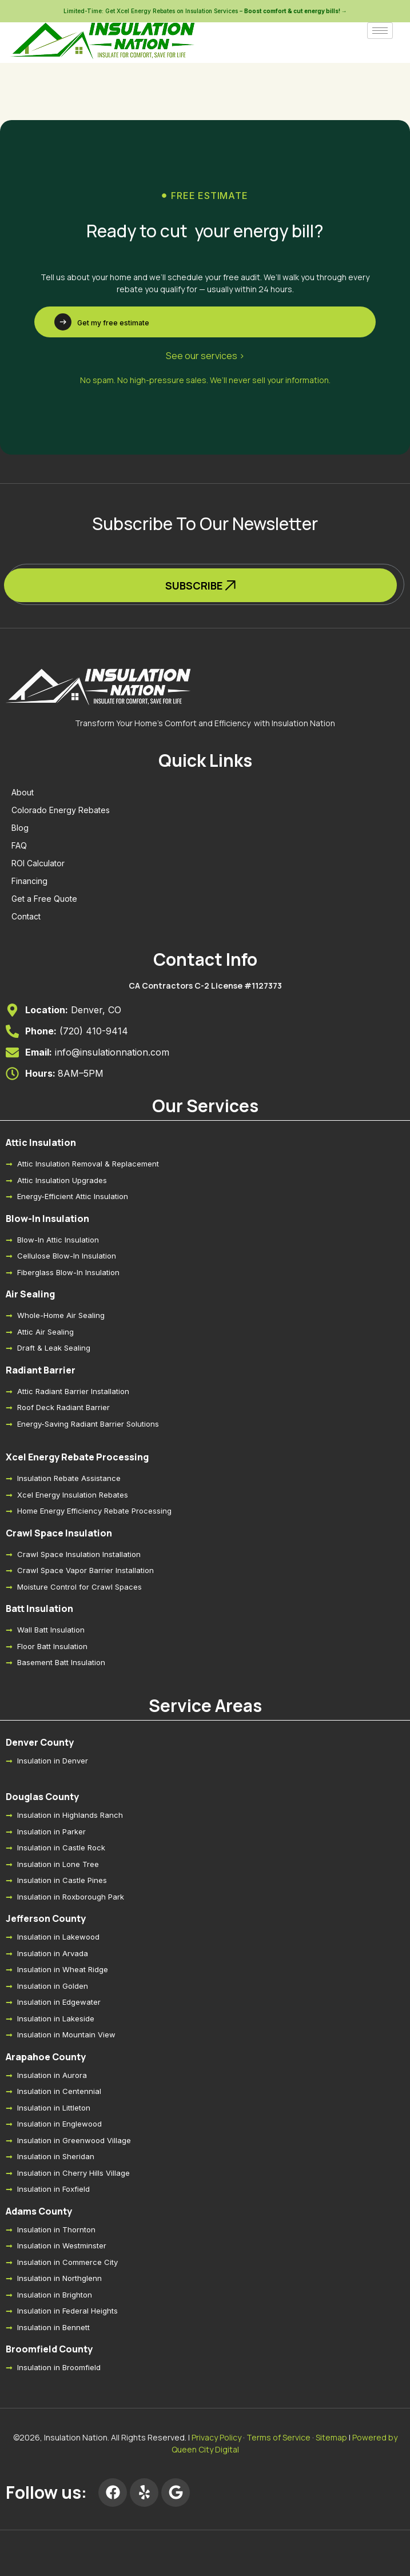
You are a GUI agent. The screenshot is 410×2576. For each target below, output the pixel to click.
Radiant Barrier (40, 1370)
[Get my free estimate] (62, 322)
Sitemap (331, 2437)
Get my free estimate (113, 322)
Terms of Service (278, 2437)
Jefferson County (46, 1918)
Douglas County (42, 1796)
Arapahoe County (46, 2057)
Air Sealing (30, 1294)
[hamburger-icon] (380, 30)
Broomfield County (49, 2349)
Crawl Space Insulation (59, 1533)
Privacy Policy (216, 2437)
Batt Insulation (39, 1608)
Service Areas (205, 1705)
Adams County (39, 2211)
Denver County (40, 1742)
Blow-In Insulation (47, 1218)
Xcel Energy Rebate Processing (77, 1457)
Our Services (205, 1105)
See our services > (205, 355)
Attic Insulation (41, 1142)
